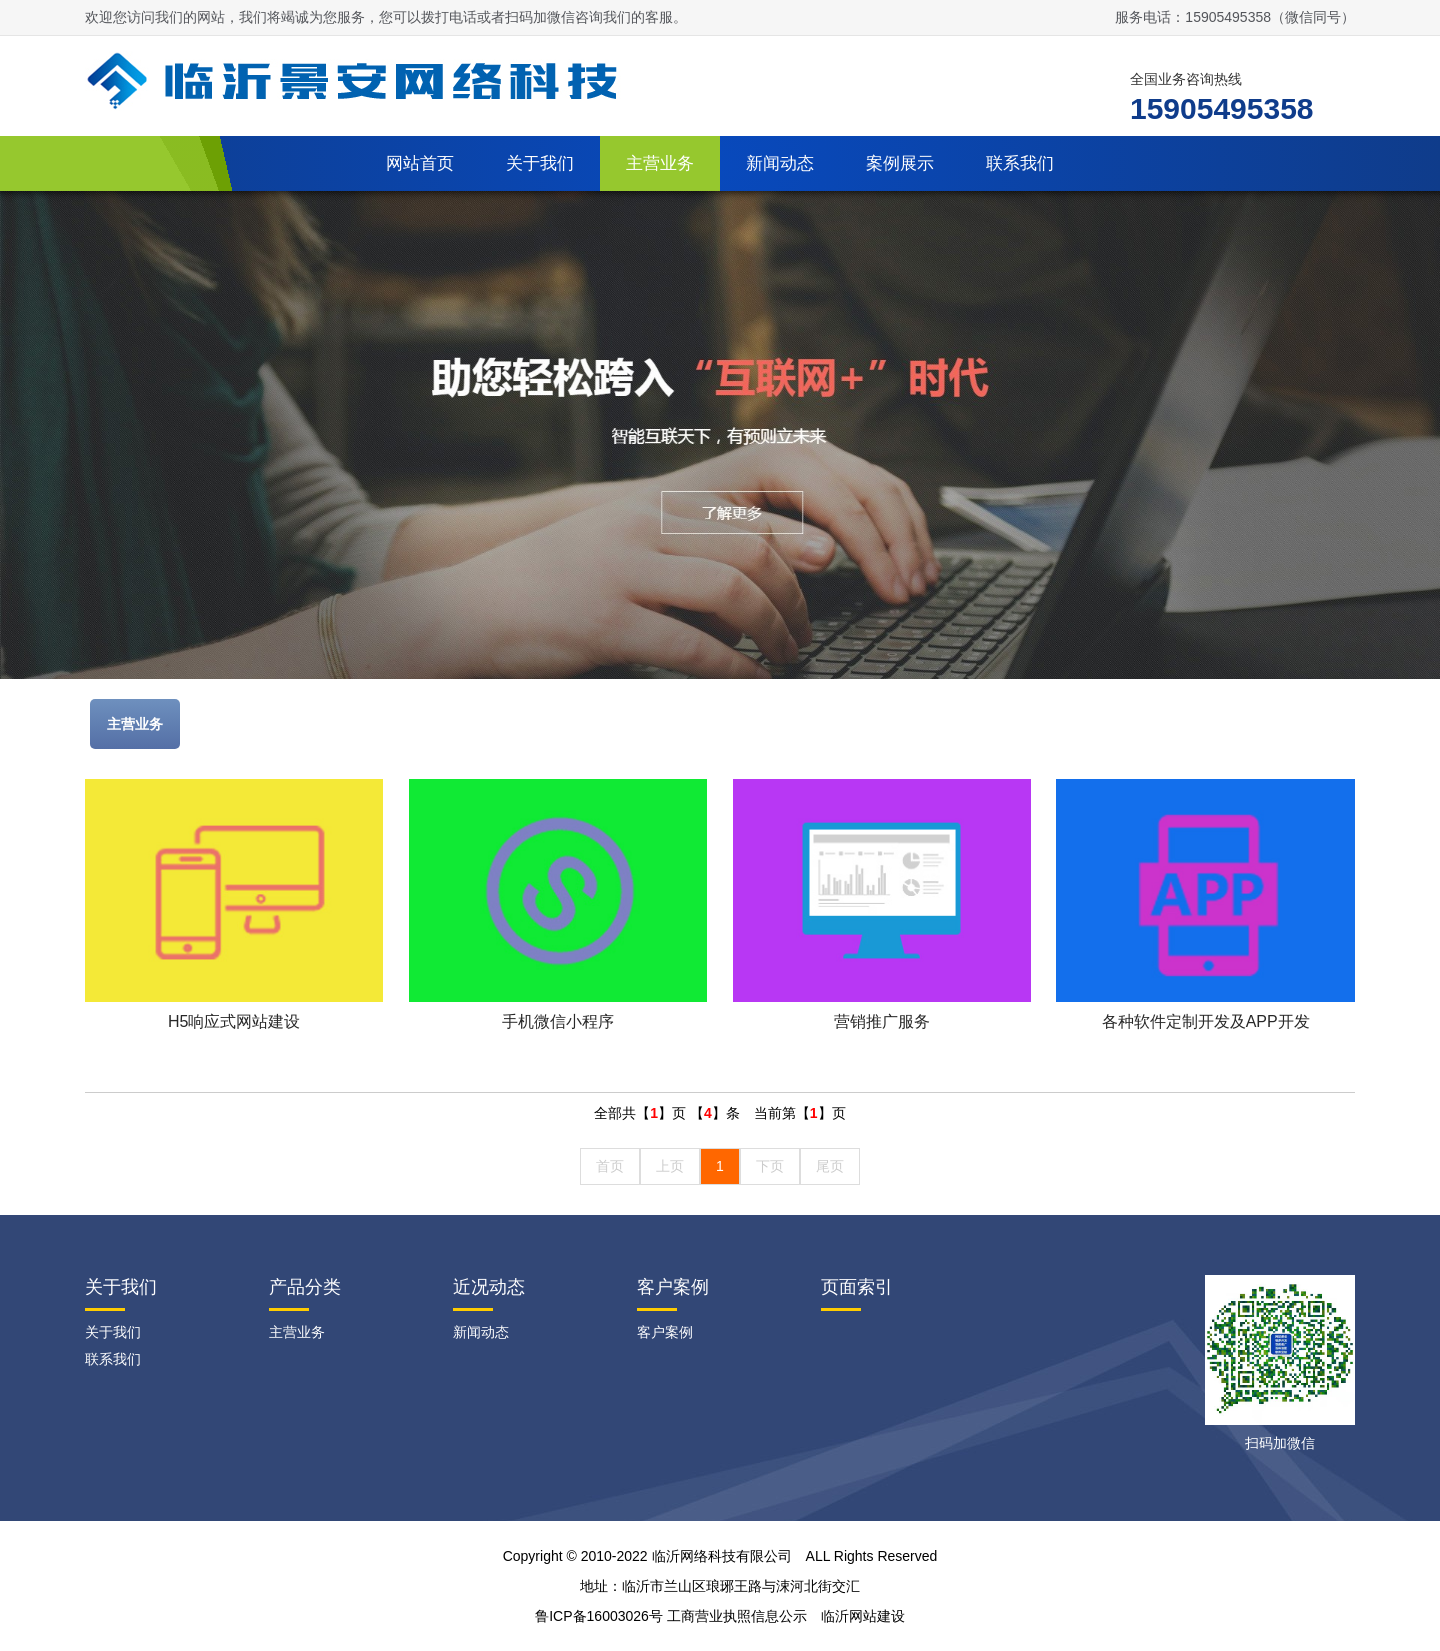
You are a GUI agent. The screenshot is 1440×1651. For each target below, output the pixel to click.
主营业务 (660, 163)
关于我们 (540, 163)
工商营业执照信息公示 (737, 1616)
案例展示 (900, 163)
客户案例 (673, 1287)
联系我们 (1020, 163)
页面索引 (857, 1287)
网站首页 (420, 163)
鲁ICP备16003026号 (599, 1616)
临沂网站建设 (863, 1616)
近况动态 (489, 1287)
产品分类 (305, 1287)
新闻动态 (780, 163)
